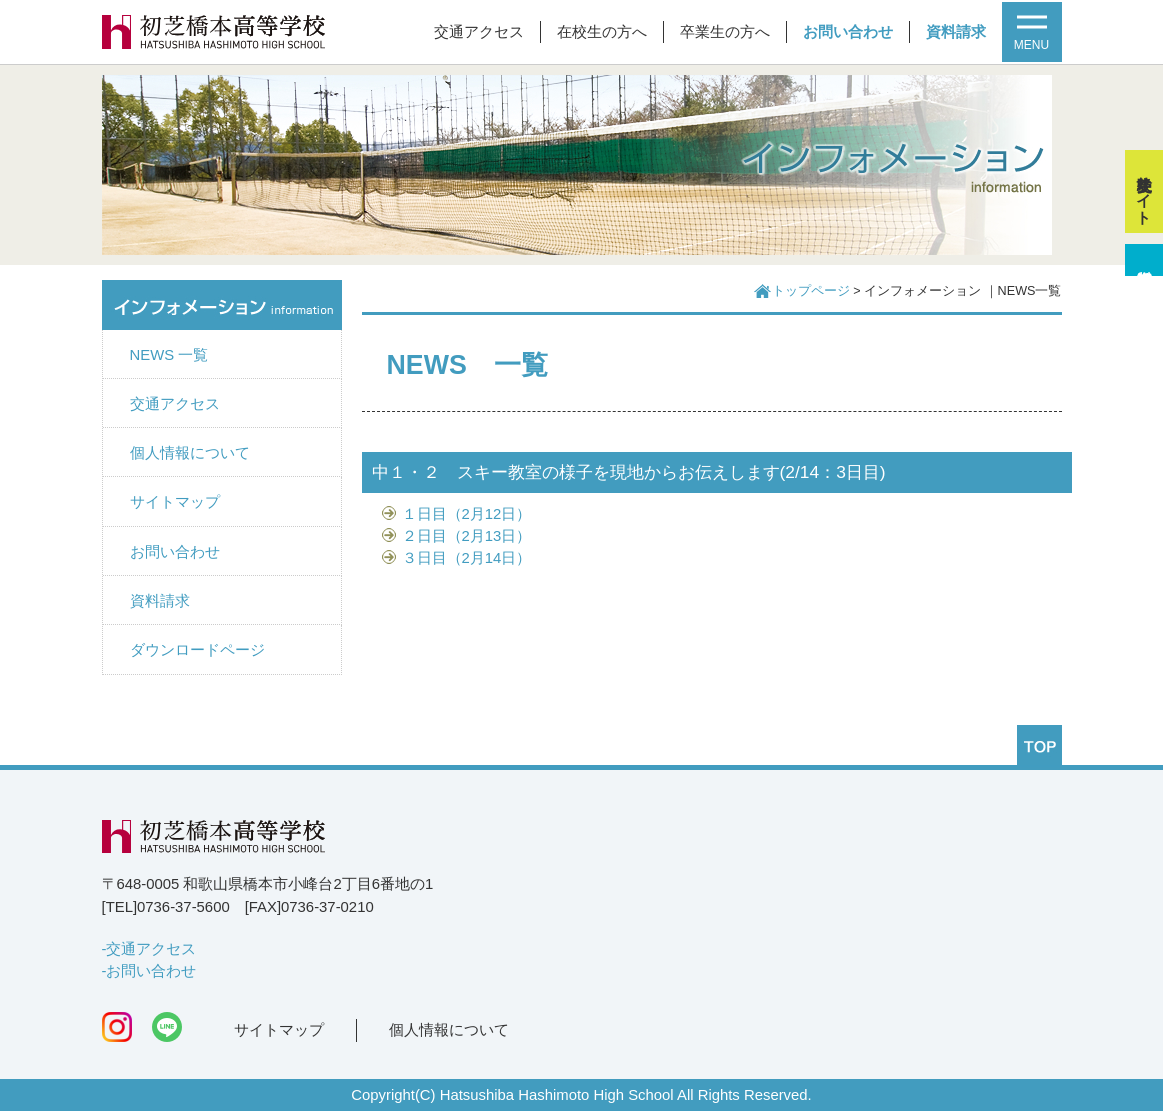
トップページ (811, 291)
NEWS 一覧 (169, 355)
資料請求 (956, 32)
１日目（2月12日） (467, 514)
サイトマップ (175, 502)
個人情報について (190, 453)
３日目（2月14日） (467, 558)
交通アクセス (479, 32)
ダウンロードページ (197, 650)
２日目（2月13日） (467, 536)
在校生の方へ (602, 32)
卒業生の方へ (725, 32)
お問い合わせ (848, 32)
